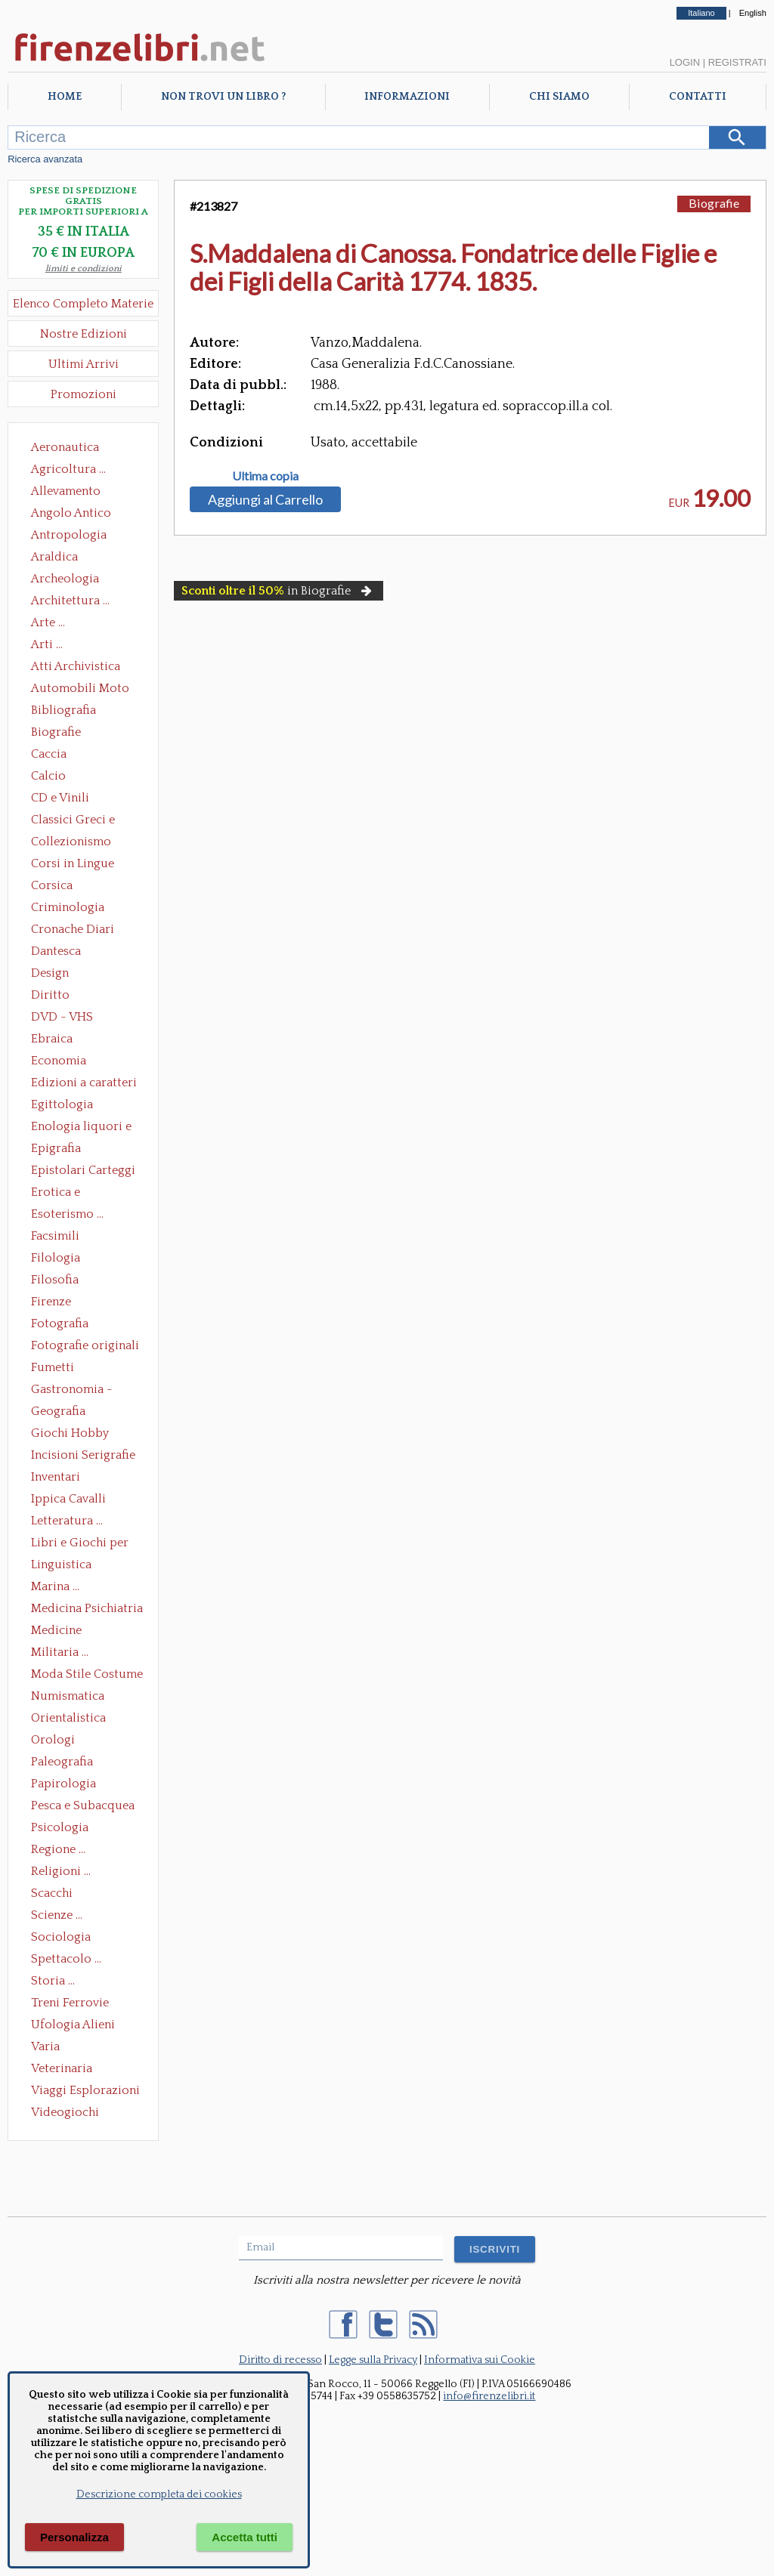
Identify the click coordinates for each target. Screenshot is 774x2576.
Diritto (50, 995)
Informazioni (407, 97)
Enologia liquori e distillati (81, 1128)
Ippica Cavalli (68, 1499)
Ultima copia (265, 476)
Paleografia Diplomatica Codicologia (65, 1763)
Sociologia (61, 1937)
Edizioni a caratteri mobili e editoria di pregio (85, 1084)
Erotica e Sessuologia (64, 1193)
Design (50, 973)
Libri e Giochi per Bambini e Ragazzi (81, 1544)
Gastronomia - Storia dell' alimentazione (72, 1390)
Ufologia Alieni (73, 2024)
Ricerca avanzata (45, 159)
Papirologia (63, 1783)
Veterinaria (61, 2068)
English (752, 12)
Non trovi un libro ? (223, 97)
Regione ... (58, 1849)
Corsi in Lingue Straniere (72, 865)
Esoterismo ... (67, 1214)
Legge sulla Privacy (373, 2360)
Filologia (55, 1258)
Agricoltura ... (68, 469)
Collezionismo (71, 841)
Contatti (697, 97)
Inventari (55, 1477)
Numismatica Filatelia (67, 1697)
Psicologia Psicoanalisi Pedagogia (63, 1829)
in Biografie (278, 591)
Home (65, 97)
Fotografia (59, 1323)
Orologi (53, 1740)
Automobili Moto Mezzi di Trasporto (84, 689)
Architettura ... (70, 600)
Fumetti (52, 1367)
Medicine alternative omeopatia (61, 1631)
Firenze (51, 1301)
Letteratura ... (67, 1520)
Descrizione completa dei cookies (159, 2494)
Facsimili (55, 1236)
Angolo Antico (71, 513)
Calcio (48, 776)
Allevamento (66, 491)
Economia (58, 1060)
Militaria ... (59, 1652)
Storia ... (53, 1981)
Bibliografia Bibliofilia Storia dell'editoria (76, 711)
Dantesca (56, 951)
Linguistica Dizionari (61, 1566)
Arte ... (48, 622)
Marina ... (55, 1586)
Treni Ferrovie (70, 2002)
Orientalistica (68, 1718)
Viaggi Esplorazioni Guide (85, 2091)
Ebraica (52, 1039)
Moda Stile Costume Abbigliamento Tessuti (87, 1675)
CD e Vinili (60, 798)
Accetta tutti (244, 2537)
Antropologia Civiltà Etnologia (77, 536)
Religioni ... (61, 1871)
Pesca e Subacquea (83, 1805)
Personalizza (74, 2537)
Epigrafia (56, 1148)
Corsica (52, 885)
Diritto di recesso (280, 2360)
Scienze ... (56, 1915)
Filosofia (55, 1279)
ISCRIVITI (494, 2249)
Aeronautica (65, 447)
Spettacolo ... (66, 1959)
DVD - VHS (62, 1017)
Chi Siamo (559, 97)
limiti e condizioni (83, 268)
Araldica (54, 557)
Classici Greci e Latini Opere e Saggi (86, 821)
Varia (45, 2046)
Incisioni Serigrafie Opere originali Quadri (83, 1456)
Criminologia (67, 907)
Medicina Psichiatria (87, 1608)
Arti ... (47, 644)
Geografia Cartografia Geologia (62, 1412)
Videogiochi (65, 2112)
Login (685, 62)
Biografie (56, 732)
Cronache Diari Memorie (72, 930)
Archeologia (65, 578)
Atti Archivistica (75, 666)
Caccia (49, 754)
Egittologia (62, 1104)
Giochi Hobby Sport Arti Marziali (83, 1434)
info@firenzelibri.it (489, 2396)
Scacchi (52, 1893)
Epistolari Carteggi (83, 1170)
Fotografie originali (85, 1345)
